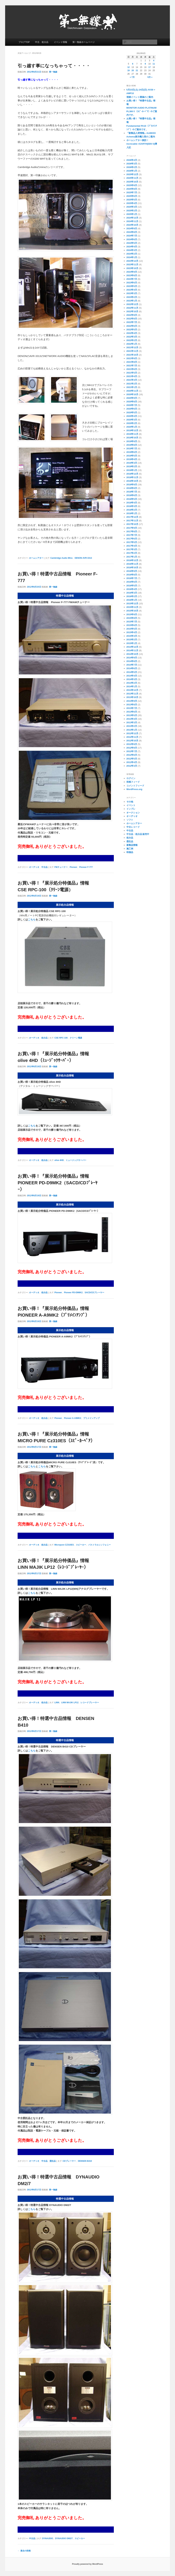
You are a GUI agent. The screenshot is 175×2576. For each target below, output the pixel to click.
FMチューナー (61, 867)
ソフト (129, 819)
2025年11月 (132, 178)
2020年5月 (131, 412)
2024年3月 (131, 250)
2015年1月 (131, 643)
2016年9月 (131, 571)
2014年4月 (131, 675)
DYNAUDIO (47, 2538)
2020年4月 (131, 416)
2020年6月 (131, 408)
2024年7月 (131, 235)
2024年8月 (131, 232)
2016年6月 (131, 582)
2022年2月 (131, 340)
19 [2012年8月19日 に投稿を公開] (128, 70)
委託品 (53, 2161)
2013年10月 (132, 697)
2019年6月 (131, 452)
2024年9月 (131, 228)
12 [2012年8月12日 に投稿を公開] (128, 67)
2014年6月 (131, 668)
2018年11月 (132, 477)
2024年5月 (131, 243)
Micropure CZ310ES (64, 1545)
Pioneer (73, 867)
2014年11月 (132, 650)
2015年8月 (131, 618)
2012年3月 (131, 766)
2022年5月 (131, 329)
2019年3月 (131, 463)
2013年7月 (131, 708)
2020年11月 (132, 391)
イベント (130, 805)
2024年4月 (131, 246)
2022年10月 (132, 311)
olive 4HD (59, 1160)
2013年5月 (131, 715)
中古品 (44, 867)
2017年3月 (131, 549)
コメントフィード (135, 785)
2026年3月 (131, 163)
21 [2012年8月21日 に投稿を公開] (137, 70)
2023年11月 (132, 264)
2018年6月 (131, 495)
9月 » (149, 77)
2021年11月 (132, 351)
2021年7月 (131, 365)
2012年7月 (131, 751)
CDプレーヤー (69, 2161)
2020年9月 (131, 398)
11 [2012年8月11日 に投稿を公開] (154, 64)
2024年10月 (132, 225)
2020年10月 (132, 394)
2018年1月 (131, 513)
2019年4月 (131, 459)
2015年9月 (131, 614)
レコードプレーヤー (89, 1702)
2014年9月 (131, 657)
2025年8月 (131, 189)
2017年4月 (131, 546)
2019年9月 (131, 441)
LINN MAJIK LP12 (69, 1702)
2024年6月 (131, 239)
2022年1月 (131, 344)
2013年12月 (132, 690)
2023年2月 (131, 297)
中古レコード (133, 827)
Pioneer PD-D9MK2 (73, 1292)
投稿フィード (133, 782)
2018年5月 (131, 499)
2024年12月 (132, 217)
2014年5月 (131, 672)
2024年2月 (131, 253)
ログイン (130, 778)
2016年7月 (131, 578)
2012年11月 (132, 737)
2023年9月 (131, 272)
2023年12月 (132, 261)
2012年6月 (131, 755)
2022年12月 (132, 304)
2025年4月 (131, 203)
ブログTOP (24, 42)
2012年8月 (131, 747)
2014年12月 (132, 647)
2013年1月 (131, 730)
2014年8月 (131, 661)
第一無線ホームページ (83, 42)
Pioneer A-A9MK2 (72, 1418)
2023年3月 (131, 293)
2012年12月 (132, 733)
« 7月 (132, 77)
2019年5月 (131, 455)
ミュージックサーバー (76, 1160)
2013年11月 (132, 693)
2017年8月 (131, 531)
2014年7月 (131, 665)
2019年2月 (131, 466)
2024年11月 (132, 221)
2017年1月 (131, 556)
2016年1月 (131, 600)
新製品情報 (132, 845)
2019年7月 (131, 448)
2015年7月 (131, 621)
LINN (56, 1702)
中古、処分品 (41, 42)
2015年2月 (131, 639)
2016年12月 (132, 560)
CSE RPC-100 (61, 1038)
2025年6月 (131, 196)
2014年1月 (131, 686)
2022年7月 (131, 322)
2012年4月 (131, 762)
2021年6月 (131, 369)
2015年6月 (131, 625)
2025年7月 (131, 192)
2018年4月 (131, 502)
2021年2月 (131, 383)
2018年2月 (131, 510)
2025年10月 (132, 181)
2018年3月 (131, 506)
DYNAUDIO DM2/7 (64, 2538)
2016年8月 (131, 574)
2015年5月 (131, 628)
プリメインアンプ (91, 1418)
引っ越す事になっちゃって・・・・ (54, 65)
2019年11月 (132, 434)
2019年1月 (131, 470)
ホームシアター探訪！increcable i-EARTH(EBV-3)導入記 (141, 144)
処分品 (44, 1038)
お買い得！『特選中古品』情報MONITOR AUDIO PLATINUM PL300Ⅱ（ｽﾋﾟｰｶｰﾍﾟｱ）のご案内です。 (141, 107)
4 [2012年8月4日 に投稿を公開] (153, 60)
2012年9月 (131, 744)
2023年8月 (131, 275)
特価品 (129, 852)
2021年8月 (131, 362)
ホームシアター (36, 558)
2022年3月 (131, 336)
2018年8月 (131, 488)
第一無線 (53, 72)
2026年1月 (131, 171)
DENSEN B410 (85, 2161)
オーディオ (34, 867)
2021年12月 (132, 347)
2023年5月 (131, 286)
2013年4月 (131, 719)
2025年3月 (131, 207)
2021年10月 (132, 355)
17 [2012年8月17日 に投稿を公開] (149, 67)
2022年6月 (131, 326)
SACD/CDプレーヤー (94, 1292)
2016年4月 (131, 589)
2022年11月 (132, 308)
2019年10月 (132, 437)
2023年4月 (131, 289)
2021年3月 (131, 380)
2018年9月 (131, 484)
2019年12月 (132, 430)
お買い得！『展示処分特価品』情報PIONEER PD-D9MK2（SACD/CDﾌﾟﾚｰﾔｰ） (57, 1183)
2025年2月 (131, 210)
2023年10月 (132, 268)
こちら (32, 919)
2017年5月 (131, 542)
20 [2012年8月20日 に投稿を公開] (133, 70)
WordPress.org (134, 789)
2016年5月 (131, 585)
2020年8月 (131, 401)
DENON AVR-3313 (83, 558)
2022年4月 (131, 333)
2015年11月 (132, 607)
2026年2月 (131, 167)
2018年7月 (131, 491)
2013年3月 (131, 722)
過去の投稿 (24, 2551)
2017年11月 (132, 520)
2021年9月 (131, 358)
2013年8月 (131, 704)
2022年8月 (131, 318)
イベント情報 (60, 42)
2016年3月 (131, 592)
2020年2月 (131, 423)
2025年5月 (131, 199)
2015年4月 (131, 632)
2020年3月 (131, 419)
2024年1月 (131, 257)
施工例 (129, 848)
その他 (129, 801)
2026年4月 (131, 160)
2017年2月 (131, 553)
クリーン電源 (76, 1038)
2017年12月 (132, 517)
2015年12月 (132, 603)
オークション (133, 812)
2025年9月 (131, 185)
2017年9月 (131, 528)
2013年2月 (131, 726)
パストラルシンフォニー (99, 1545)
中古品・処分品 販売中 (137, 834)
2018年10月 (132, 481)
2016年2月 (131, 596)
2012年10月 (132, 740)
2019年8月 (131, 445)
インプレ (130, 809)
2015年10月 (132, 610)
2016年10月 (132, 567)
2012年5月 (131, 758)
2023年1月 (131, 300)
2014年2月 (131, 683)
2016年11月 (132, 564)
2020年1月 (131, 427)
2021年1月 (131, 387)
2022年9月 (131, 315)
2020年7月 (131, 405)
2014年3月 (131, 679)
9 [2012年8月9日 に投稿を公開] (145, 64)
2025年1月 (131, 214)
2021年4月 (131, 376)
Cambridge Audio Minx (61, 558)
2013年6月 (131, 711)
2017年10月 (132, 524)
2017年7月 (131, 535)
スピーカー (81, 1545)
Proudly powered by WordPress (87, 2564)
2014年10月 (132, 654)
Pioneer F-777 (86, 867)
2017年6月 (131, 538)
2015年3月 (131, 636)
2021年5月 (131, 372)
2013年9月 (131, 701)
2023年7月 (131, 279)
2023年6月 (131, 282)
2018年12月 (132, 473)
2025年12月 (132, 174)
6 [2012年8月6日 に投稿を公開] (132, 64)
